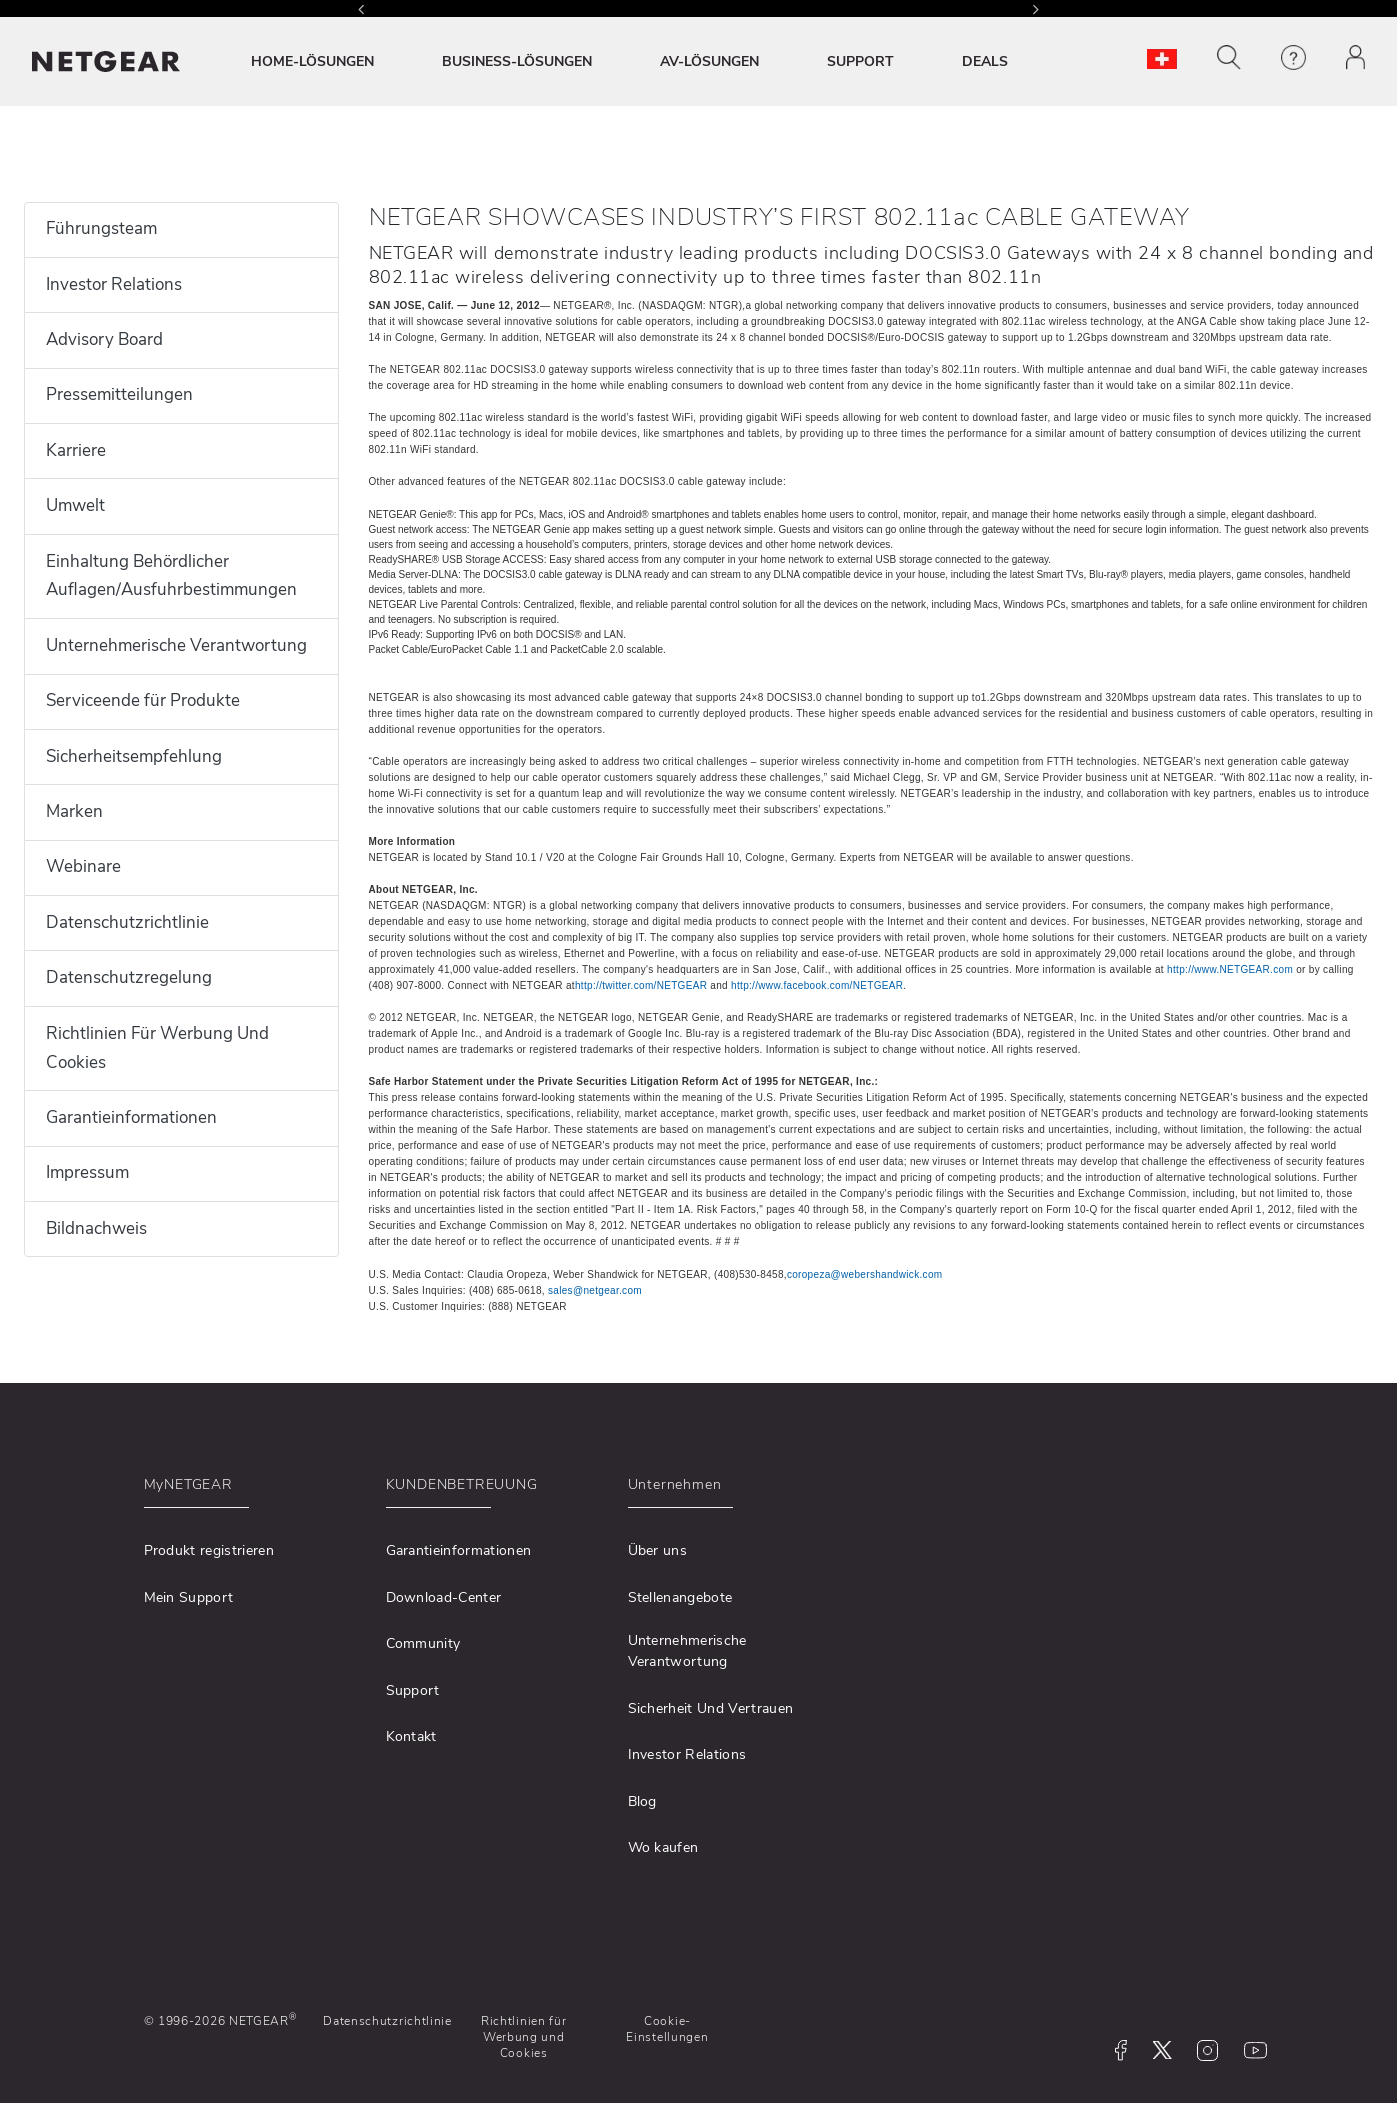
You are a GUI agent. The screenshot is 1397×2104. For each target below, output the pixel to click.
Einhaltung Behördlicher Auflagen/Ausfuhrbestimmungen (171, 576)
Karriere (76, 450)
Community (423, 1643)
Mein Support (189, 1597)
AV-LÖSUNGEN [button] (709, 61)
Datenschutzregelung (129, 977)
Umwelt (75, 505)
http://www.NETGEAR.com (1230, 969)
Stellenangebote (680, 1597)
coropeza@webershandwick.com (865, 1274)
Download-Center (444, 1597)
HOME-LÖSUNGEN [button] (312, 61)
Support (413, 1690)
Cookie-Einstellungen (667, 2029)
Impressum (87, 1172)
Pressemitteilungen (119, 394)
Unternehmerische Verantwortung (176, 645)
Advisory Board (104, 339)
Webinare (83, 866)
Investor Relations (114, 284)
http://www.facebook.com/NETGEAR (817, 985)
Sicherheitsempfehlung (134, 756)
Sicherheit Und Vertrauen (711, 1708)
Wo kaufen (663, 1847)
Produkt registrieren (209, 1550)
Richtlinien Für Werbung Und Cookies (157, 1048)
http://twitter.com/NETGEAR (641, 985)
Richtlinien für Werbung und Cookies (524, 2037)
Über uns (658, 1550)
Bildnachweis (96, 1228)
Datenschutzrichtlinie (127, 922)
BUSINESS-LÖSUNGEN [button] (517, 61)
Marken (74, 811)
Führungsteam (101, 228)
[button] (1229, 57)
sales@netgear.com (595, 1290)
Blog (642, 1801)
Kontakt (411, 1736)
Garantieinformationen (131, 1117)
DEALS (985, 61)
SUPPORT (860, 61)
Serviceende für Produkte (143, 700)
